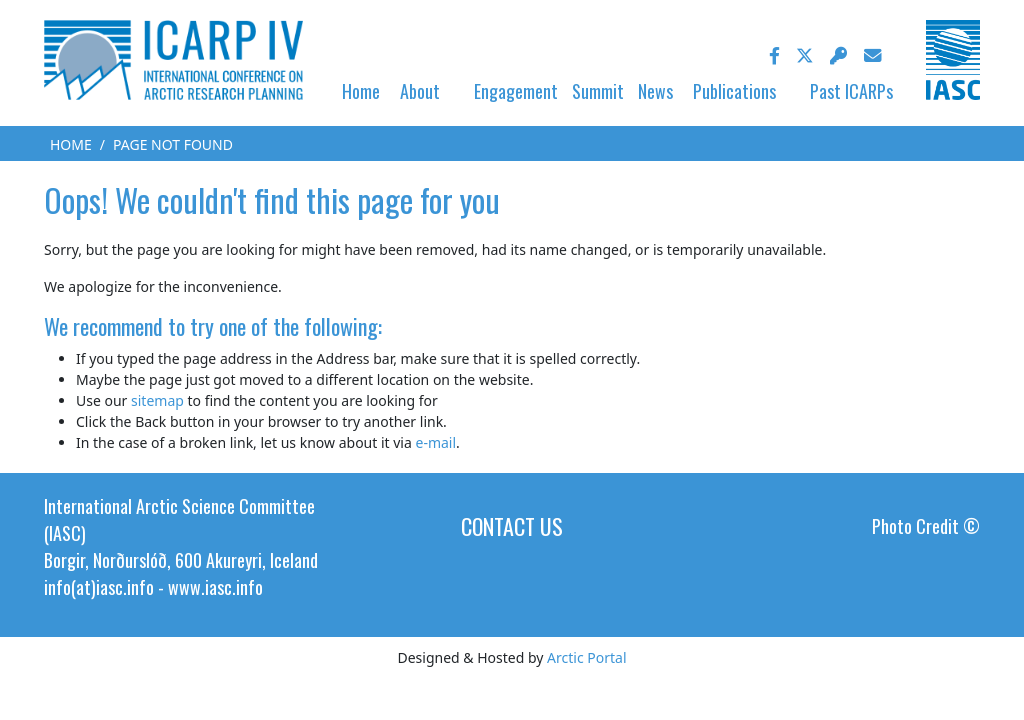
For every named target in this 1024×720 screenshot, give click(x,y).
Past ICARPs (851, 91)
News (655, 91)
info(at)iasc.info (99, 587)
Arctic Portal (586, 657)
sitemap (157, 400)
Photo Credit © (926, 526)
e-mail (435, 442)
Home (361, 91)
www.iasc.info (215, 587)
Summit (598, 91)
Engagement (516, 91)
